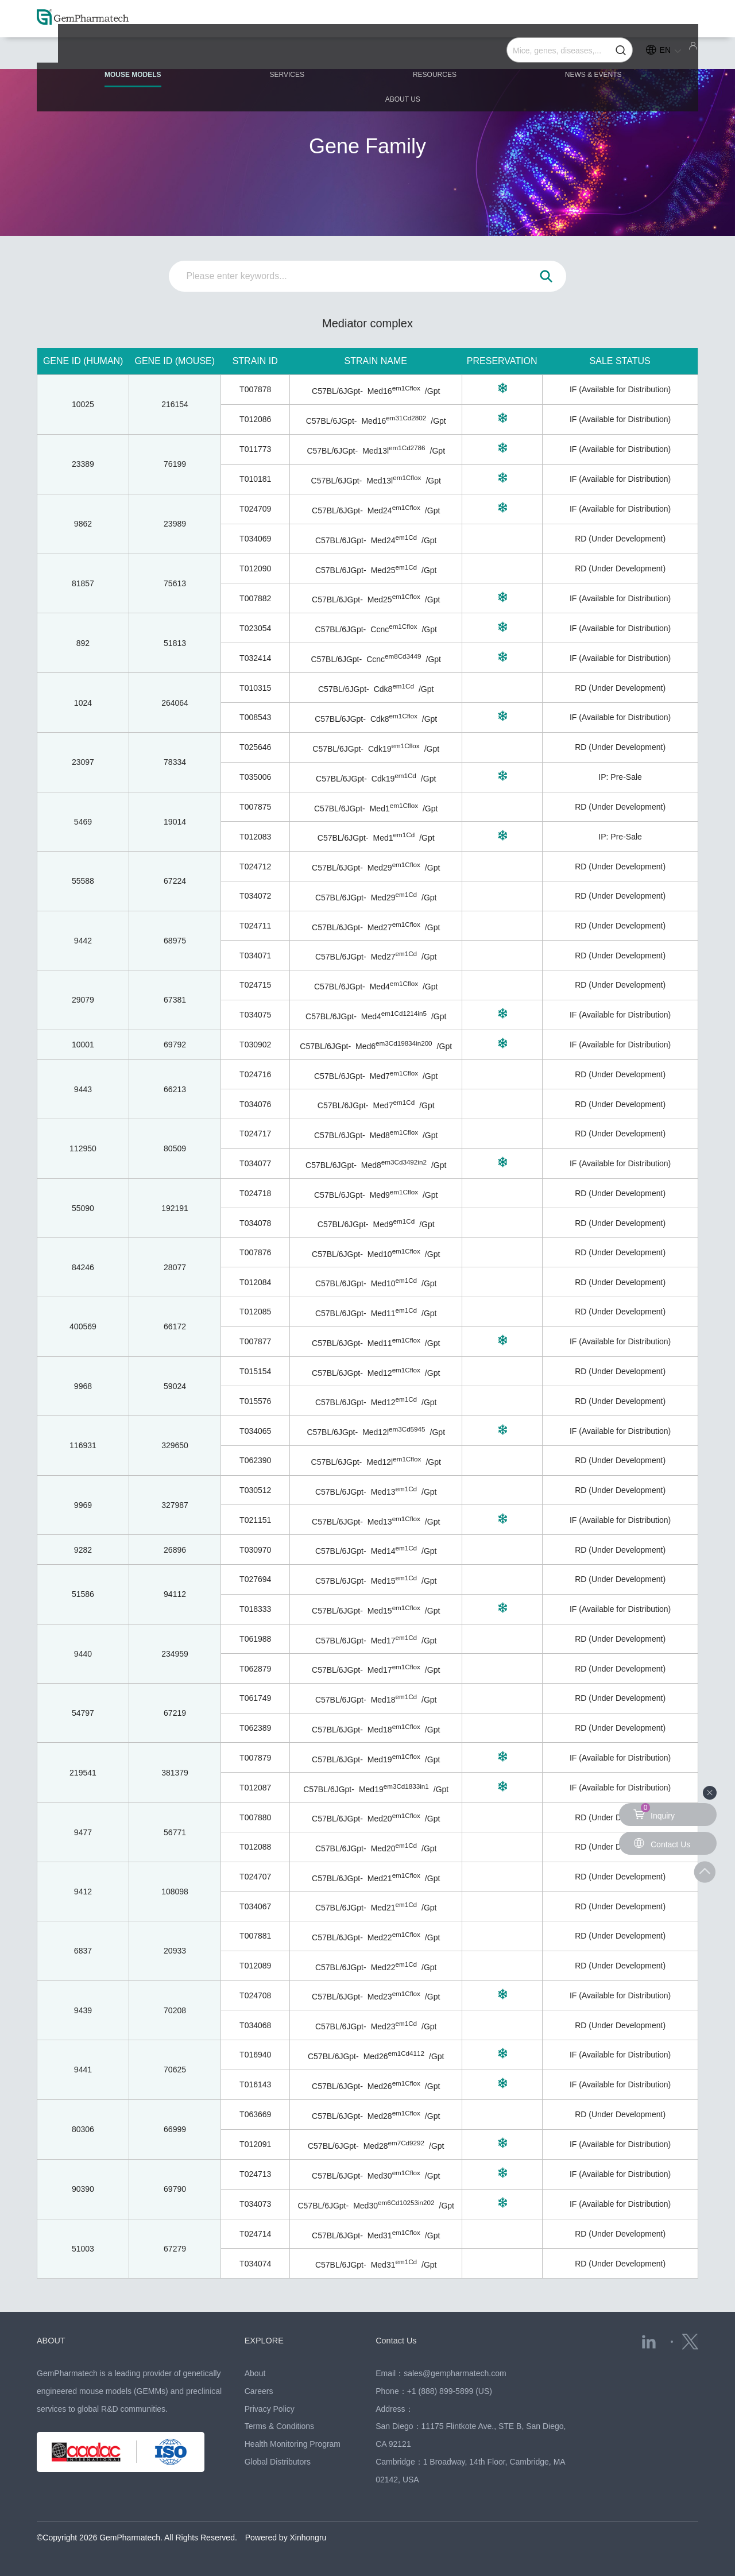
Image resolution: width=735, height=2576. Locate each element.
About (255, 2373)
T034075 (255, 1014)
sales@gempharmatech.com (455, 2373)
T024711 (255, 925)
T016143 (255, 2084)
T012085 (255, 1311)
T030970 (255, 1549)
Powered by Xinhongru (286, 2537)
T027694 (255, 1579)
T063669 (255, 2114)
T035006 (255, 777)
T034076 (255, 1104)
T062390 (255, 1460)
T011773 (255, 449)
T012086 (255, 419)
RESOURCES (367, 53)
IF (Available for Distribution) (620, 389)
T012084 (255, 1282)
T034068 (255, 2025)
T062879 (255, 1668)
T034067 (255, 1906)
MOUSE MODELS (119, 58)
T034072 (255, 895)
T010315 (255, 688)
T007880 (255, 1817)
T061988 (255, 1638)
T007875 (255, 806)
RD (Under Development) (620, 538)
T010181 (255, 479)
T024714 (255, 2233)
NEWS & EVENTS (499, 53)
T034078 (255, 1223)
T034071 (255, 955)
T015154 (255, 1371)
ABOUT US (626, 53)
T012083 (255, 836)
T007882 (255, 598)
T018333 (255, 1609)
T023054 (255, 628)
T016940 (255, 2054)
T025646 (255, 747)
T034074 (255, 2263)
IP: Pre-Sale (619, 777)
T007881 (255, 1935)
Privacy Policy (270, 2408)
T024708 (255, 1995)
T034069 (255, 538)
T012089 (255, 1965)
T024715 (255, 984)
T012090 (255, 568)
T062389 (255, 1727)
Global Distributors (278, 2461)
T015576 (255, 1401)
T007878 (255, 389)
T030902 (255, 1044)
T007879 (255, 1757)
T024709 (255, 508)
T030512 (255, 1490)
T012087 (255, 1787)
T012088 (255, 1846)
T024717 (255, 1133)
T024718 (255, 1193)
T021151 (255, 1520)
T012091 (255, 2144)
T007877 (255, 1341)
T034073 (255, 2203)
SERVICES (246, 53)
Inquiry (654, 1811)
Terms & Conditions (279, 2426)
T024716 (255, 1074)
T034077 (255, 1163)
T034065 (255, 1431)
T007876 (255, 1252)
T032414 (255, 658)
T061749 (255, 1698)
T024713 (255, 2174)
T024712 (255, 866)
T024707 (255, 1876)
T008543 (255, 717)
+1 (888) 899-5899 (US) (449, 2391)
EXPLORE (266, 2340)
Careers (259, 2391)
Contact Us (398, 2340)
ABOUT (52, 2340)
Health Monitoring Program (293, 2444)
